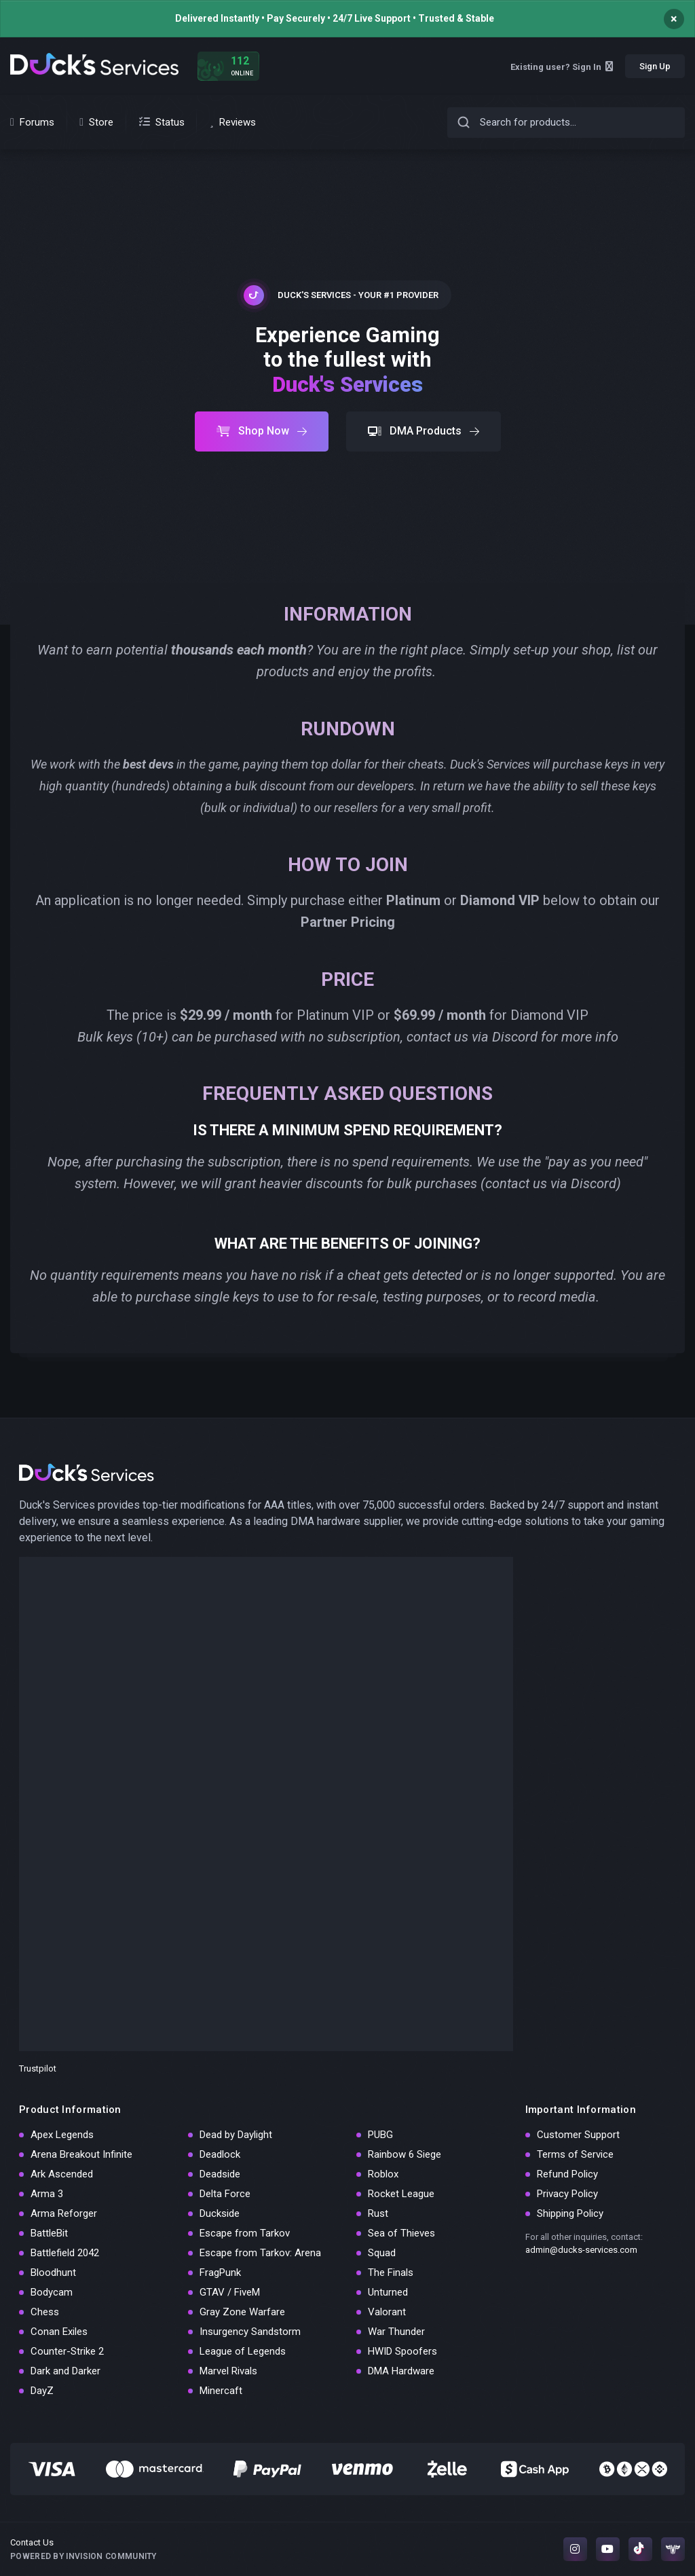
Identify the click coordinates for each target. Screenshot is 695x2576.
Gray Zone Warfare (242, 2312)
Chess (45, 2312)
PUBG (380, 2135)
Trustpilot (37, 2068)
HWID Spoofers (402, 2351)
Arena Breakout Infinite (81, 2154)
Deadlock (220, 2154)
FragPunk (220, 2272)
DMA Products (423, 430)
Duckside (220, 2213)
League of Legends (243, 2351)
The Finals (390, 2272)
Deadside (220, 2174)
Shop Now (262, 430)
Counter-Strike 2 (67, 2351)
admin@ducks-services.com (581, 2250)
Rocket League (401, 2194)
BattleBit (49, 2233)
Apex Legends (62, 2135)
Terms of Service (575, 2154)
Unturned (388, 2292)
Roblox (383, 2174)
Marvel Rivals (228, 2371)
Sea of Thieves (401, 2233)
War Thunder (396, 2331)
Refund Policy (567, 2174)
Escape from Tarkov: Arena (260, 2253)
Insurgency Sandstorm (250, 2331)
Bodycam (52, 2292)
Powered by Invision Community (83, 2556)
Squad (382, 2253)
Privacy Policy (567, 2194)
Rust (378, 2213)
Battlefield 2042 (65, 2253)
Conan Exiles (59, 2331)
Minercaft (221, 2391)
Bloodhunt (53, 2272)
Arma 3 (47, 2194)
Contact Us (32, 2542)
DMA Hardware (401, 2371)
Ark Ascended (62, 2174)
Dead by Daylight (236, 2135)
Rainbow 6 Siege (404, 2154)
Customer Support (578, 2135)
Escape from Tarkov (245, 2233)
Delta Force (225, 2194)
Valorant (387, 2312)
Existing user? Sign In (561, 67)
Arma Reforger (64, 2213)
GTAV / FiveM (230, 2292)
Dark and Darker (65, 2371)
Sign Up (655, 66)
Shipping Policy (570, 2213)
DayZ (42, 2391)
